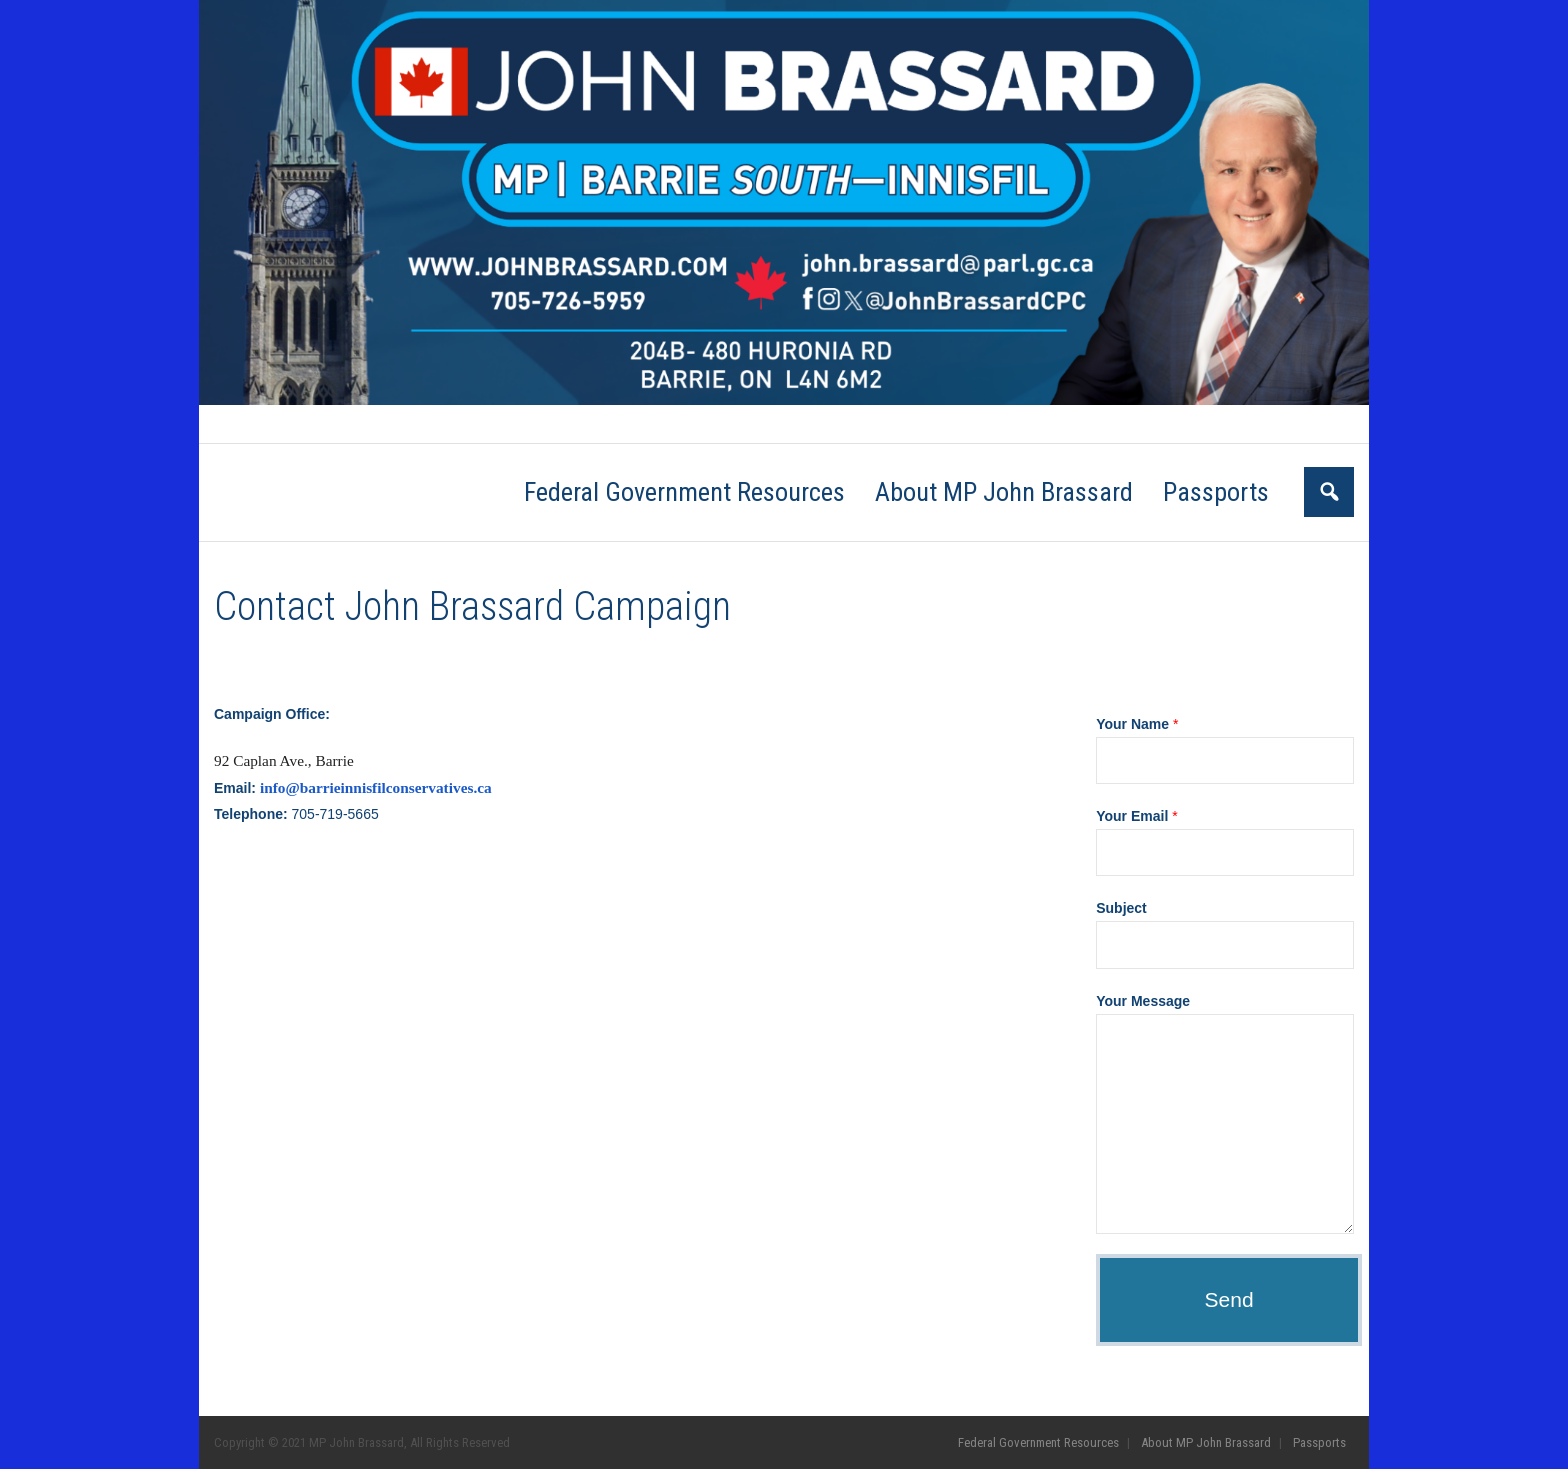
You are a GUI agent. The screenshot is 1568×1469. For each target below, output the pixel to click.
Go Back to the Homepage (1035, 606)
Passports (588, 424)
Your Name (1137, 724)
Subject (1121, 908)
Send (1229, 1299)
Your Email (1136, 816)
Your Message (1143, 1001)
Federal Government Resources (306, 424)
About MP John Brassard (473, 424)
